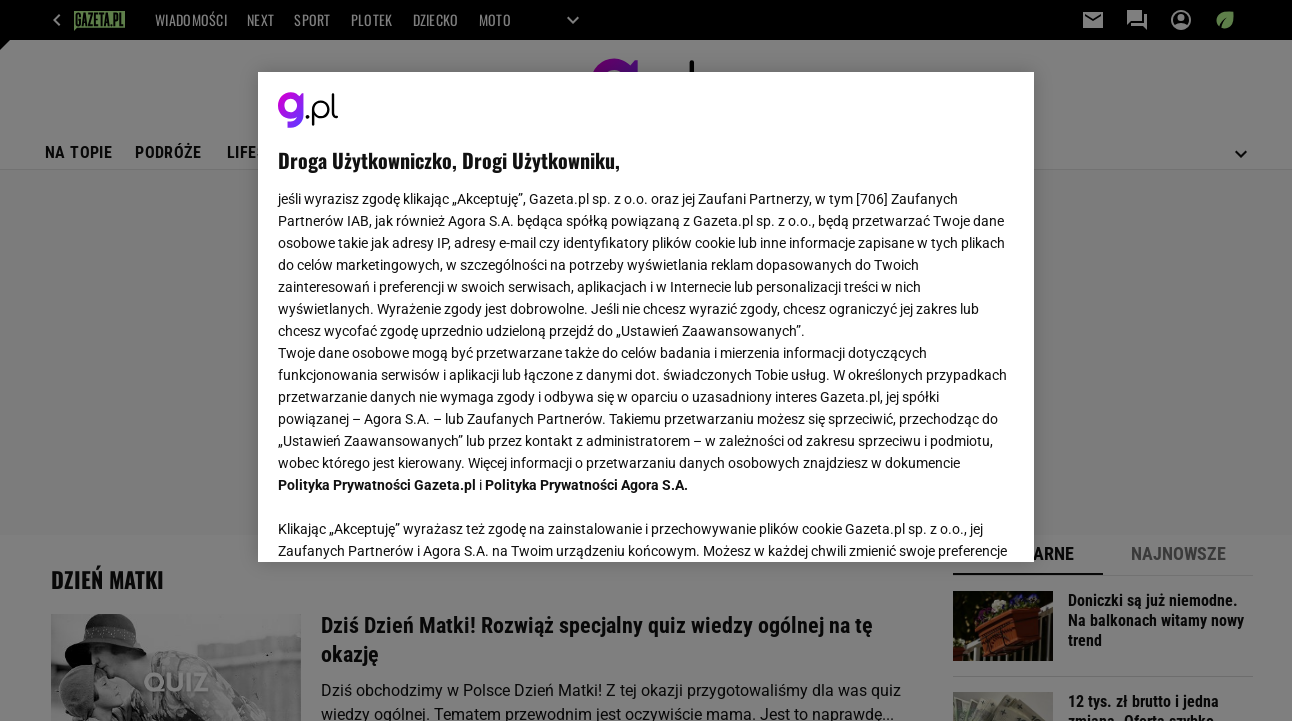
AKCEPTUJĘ (945, 523)
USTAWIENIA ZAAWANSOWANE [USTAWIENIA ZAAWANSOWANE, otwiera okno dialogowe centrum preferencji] (409, 522)
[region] (645, 317)
